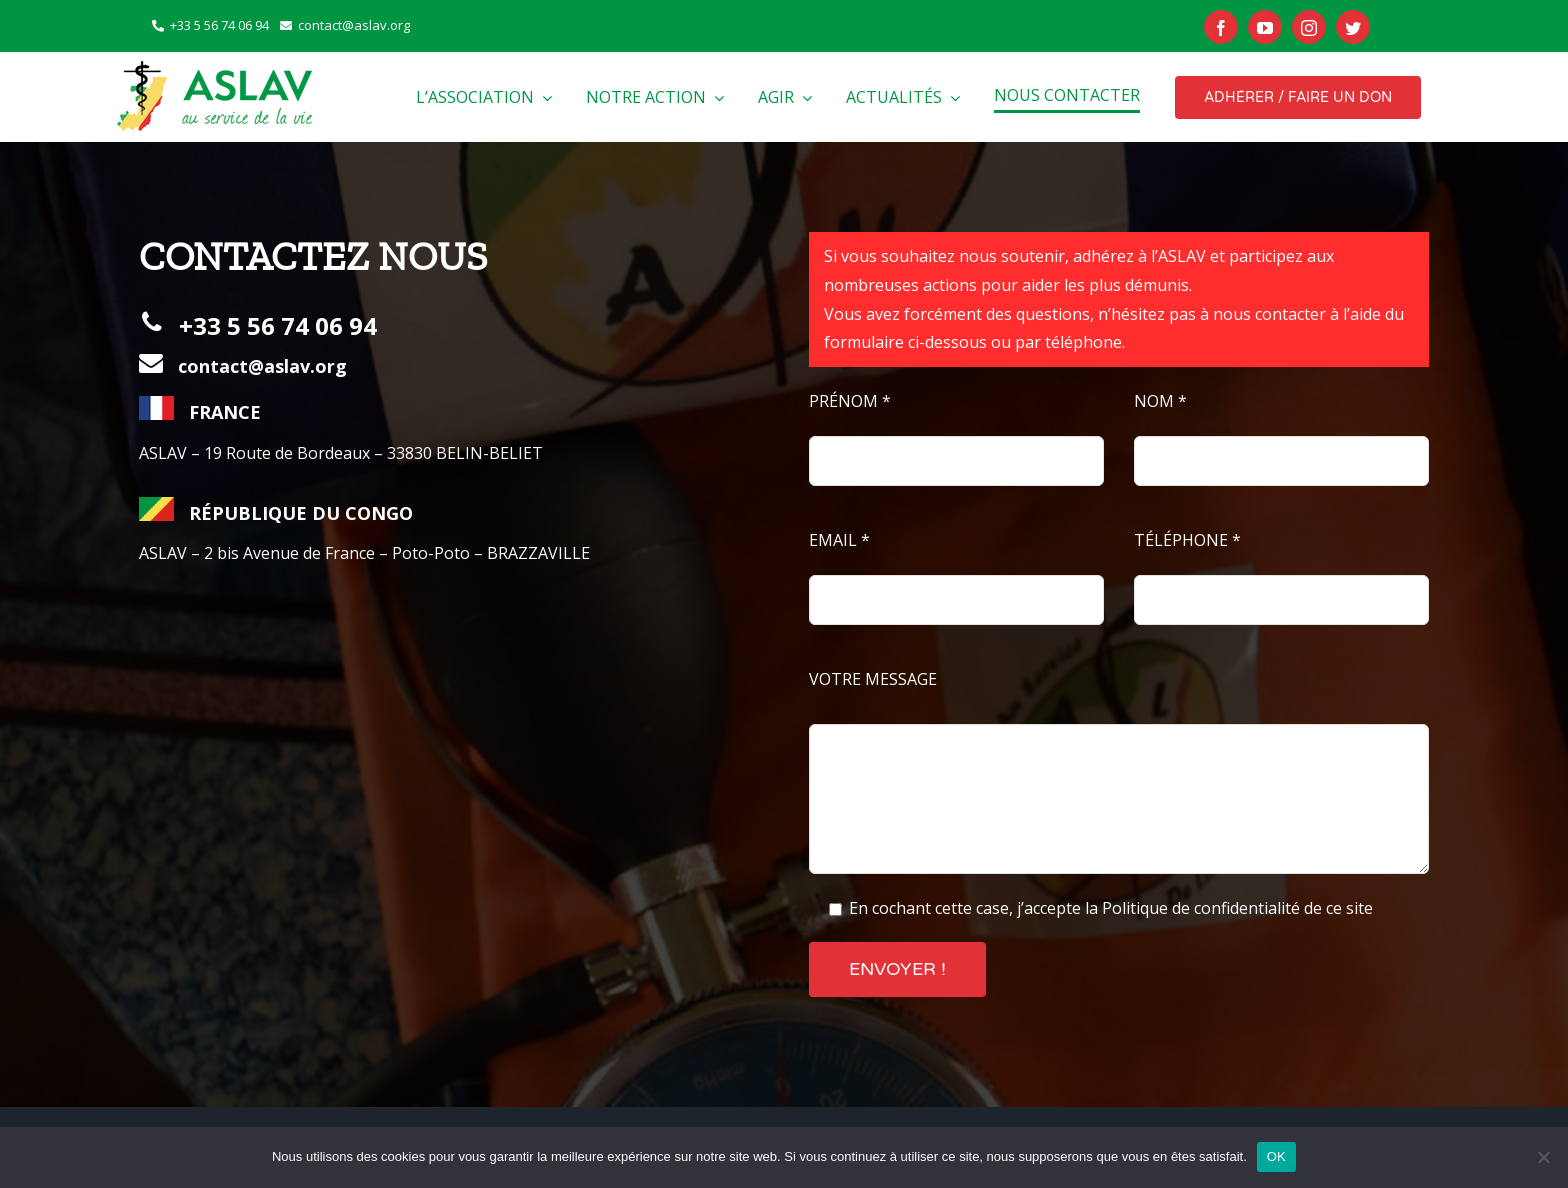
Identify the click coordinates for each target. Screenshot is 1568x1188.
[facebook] (1221, 27)
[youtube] (1265, 27)
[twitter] (1353, 27)
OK (1276, 1156)
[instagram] (1309, 27)
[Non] (1543, 1157)
